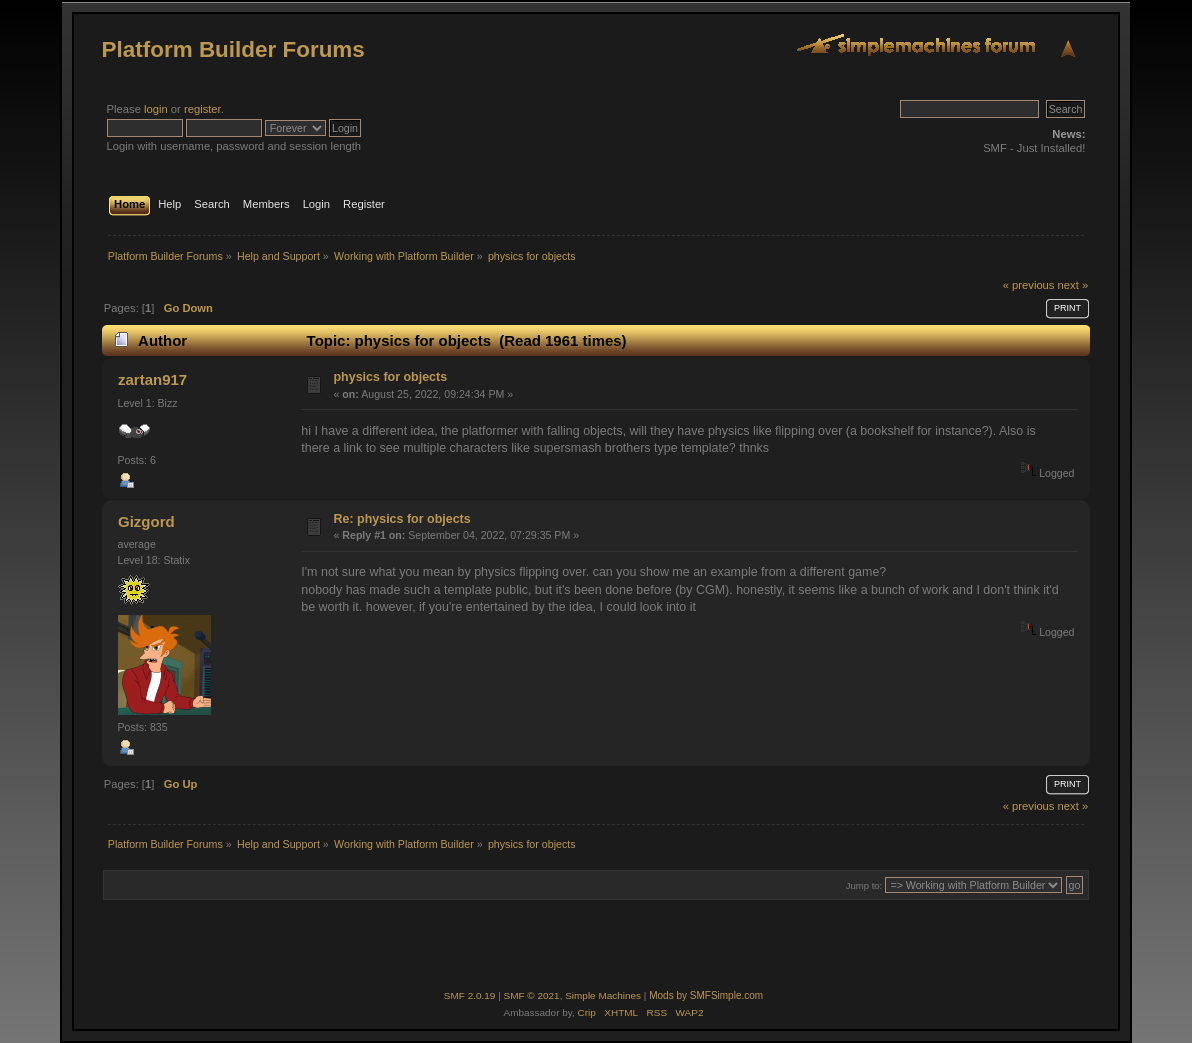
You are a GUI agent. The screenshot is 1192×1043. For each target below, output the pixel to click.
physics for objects (391, 377)
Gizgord (146, 521)
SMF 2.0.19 (470, 995)
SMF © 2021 (532, 995)
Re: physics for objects (402, 519)
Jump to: (864, 885)
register (202, 109)
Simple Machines (603, 995)
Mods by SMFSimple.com (706, 995)
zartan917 (152, 379)
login (156, 109)
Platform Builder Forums (233, 49)
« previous (1029, 285)
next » (1073, 285)
